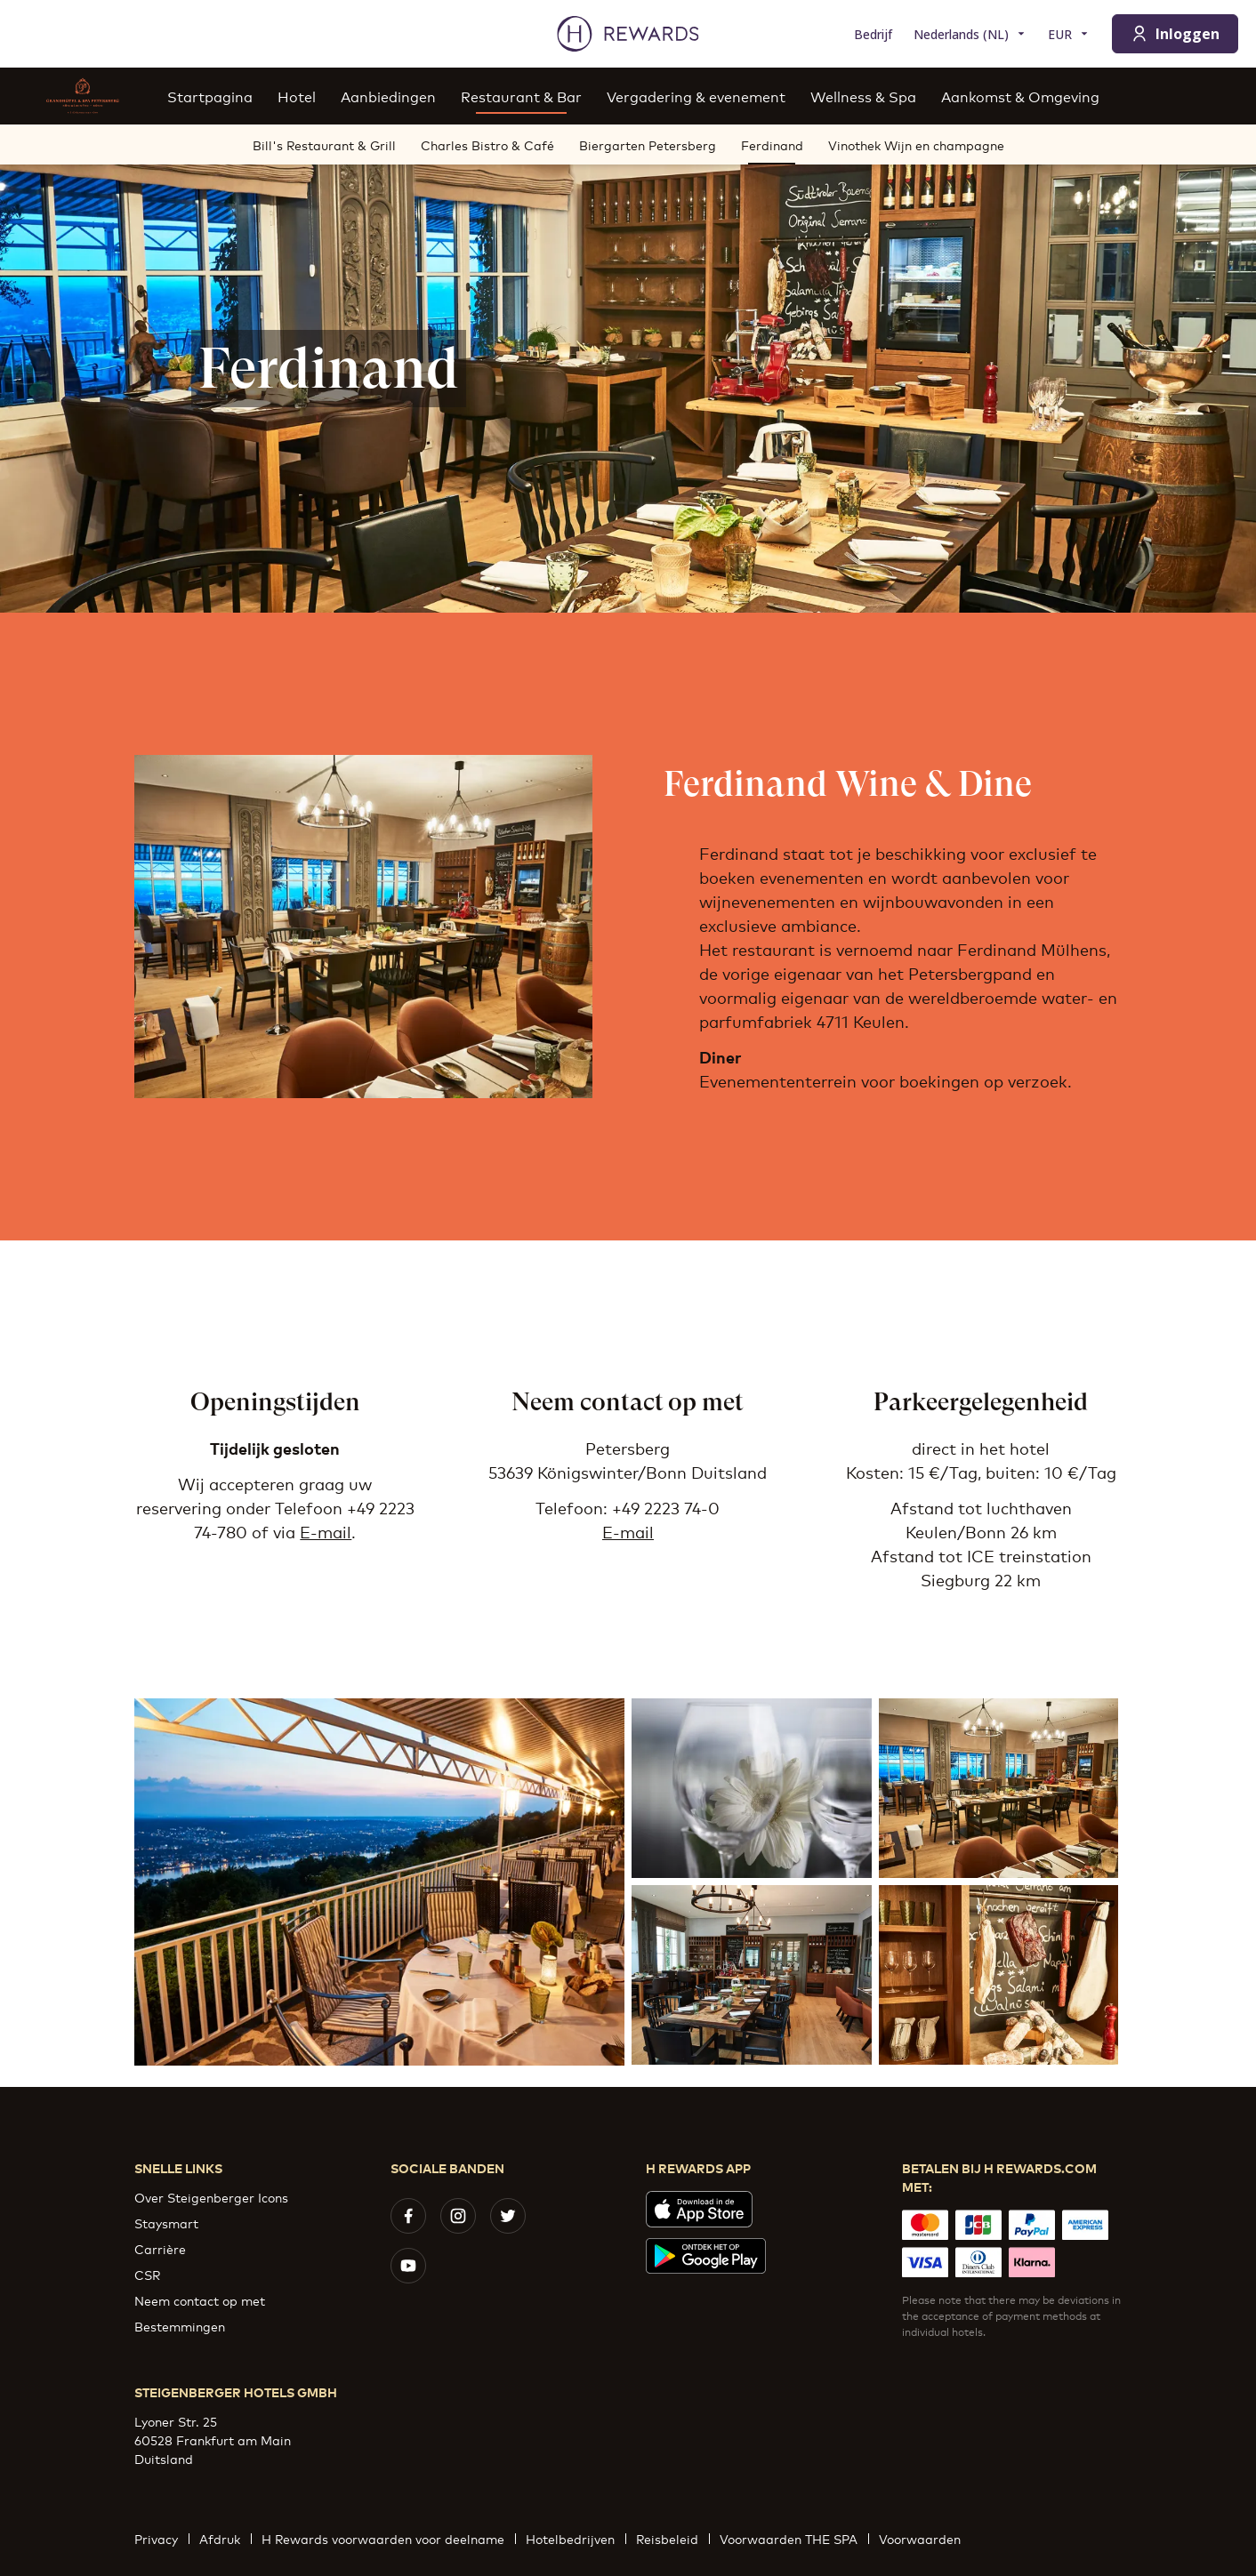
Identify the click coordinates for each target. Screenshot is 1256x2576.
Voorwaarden (925, 2538)
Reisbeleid (672, 2538)
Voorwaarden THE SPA (794, 2538)
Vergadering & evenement (696, 95)
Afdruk (225, 2538)
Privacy (161, 2538)
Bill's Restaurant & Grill (324, 144)
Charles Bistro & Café (487, 144)
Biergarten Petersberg (647, 144)
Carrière (160, 2248)
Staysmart (166, 2222)
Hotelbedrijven (575, 2538)
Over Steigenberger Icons (211, 2196)
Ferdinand (772, 150)
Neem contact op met (199, 2299)
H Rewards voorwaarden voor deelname (388, 2538)
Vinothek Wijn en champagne (916, 144)
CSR (147, 2274)
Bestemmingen (179, 2325)
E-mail (325, 1531)
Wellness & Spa (863, 95)
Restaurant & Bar (521, 95)
